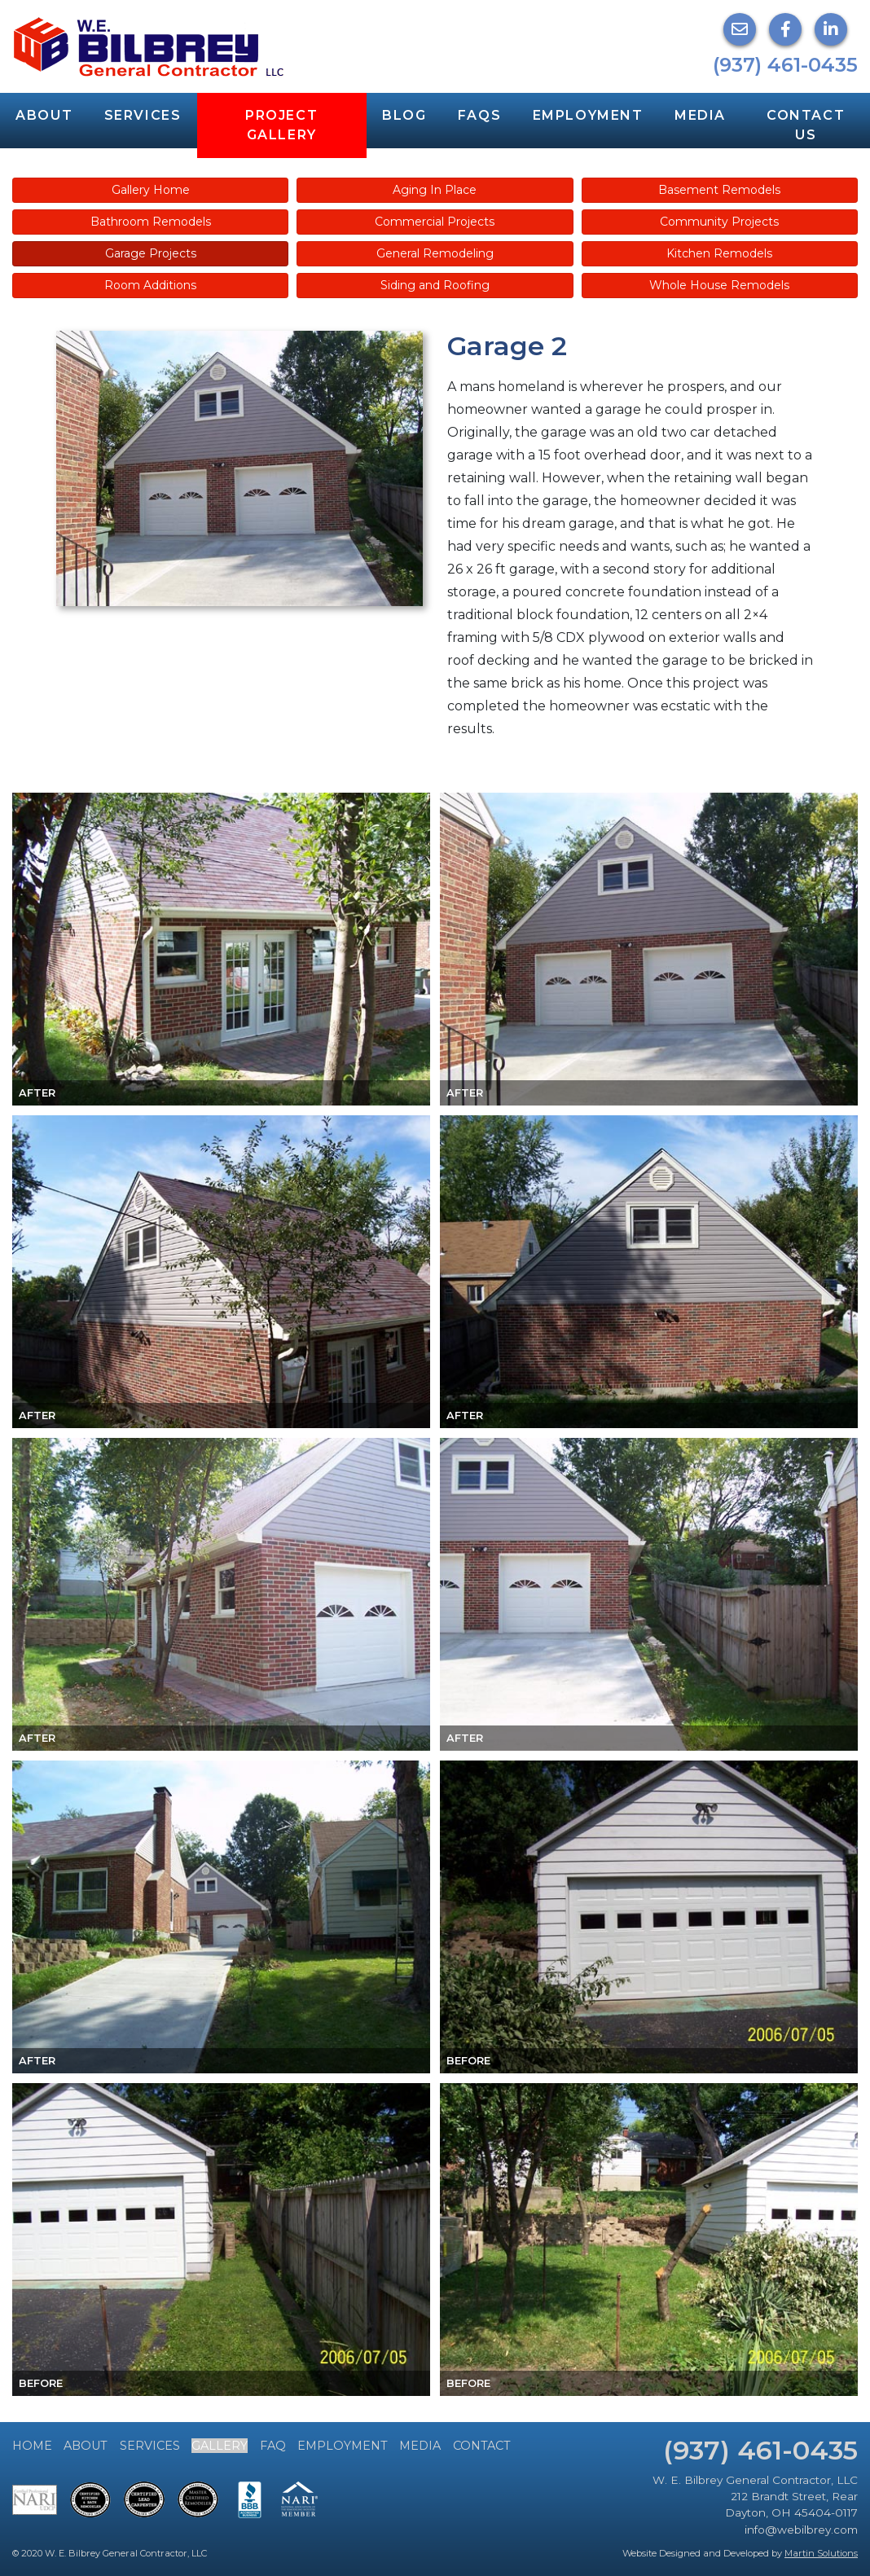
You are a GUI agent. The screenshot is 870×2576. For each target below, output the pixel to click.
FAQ (273, 2445)
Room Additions (150, 285)
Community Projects (719, 221)
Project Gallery (281, 125)
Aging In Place (435, 189)
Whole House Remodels (719, 285)
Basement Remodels (719, 189)
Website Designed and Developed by (740, 2553)
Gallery (219, 2445)
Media (700, 115)
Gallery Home (151, 189)
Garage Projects (150, 253)
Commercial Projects (434, 221)
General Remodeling (435, 253)
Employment (588, 115)
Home (32, 2445)
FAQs (479, 115)
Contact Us (806, 125)
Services (143, 115)
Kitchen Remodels (719, 253)
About (43, 115)
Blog (404, 115)
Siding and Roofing (435, 285)
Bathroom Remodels (150, 221)
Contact (482, 2445)
